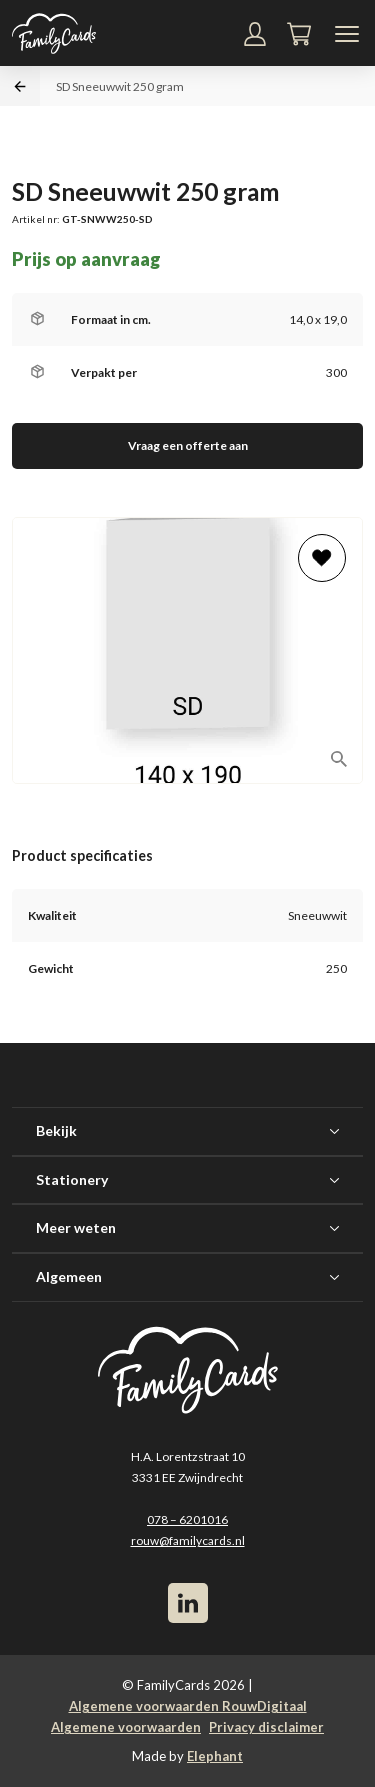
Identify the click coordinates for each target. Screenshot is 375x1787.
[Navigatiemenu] (347, 34)
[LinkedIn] (188, 1603)
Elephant (215, 1756)
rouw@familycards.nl (188, 1540)
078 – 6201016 (187, 1519)
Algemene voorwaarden (126, 1727)
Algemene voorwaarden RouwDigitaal (188, 1706)
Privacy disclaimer (266, 1727)
